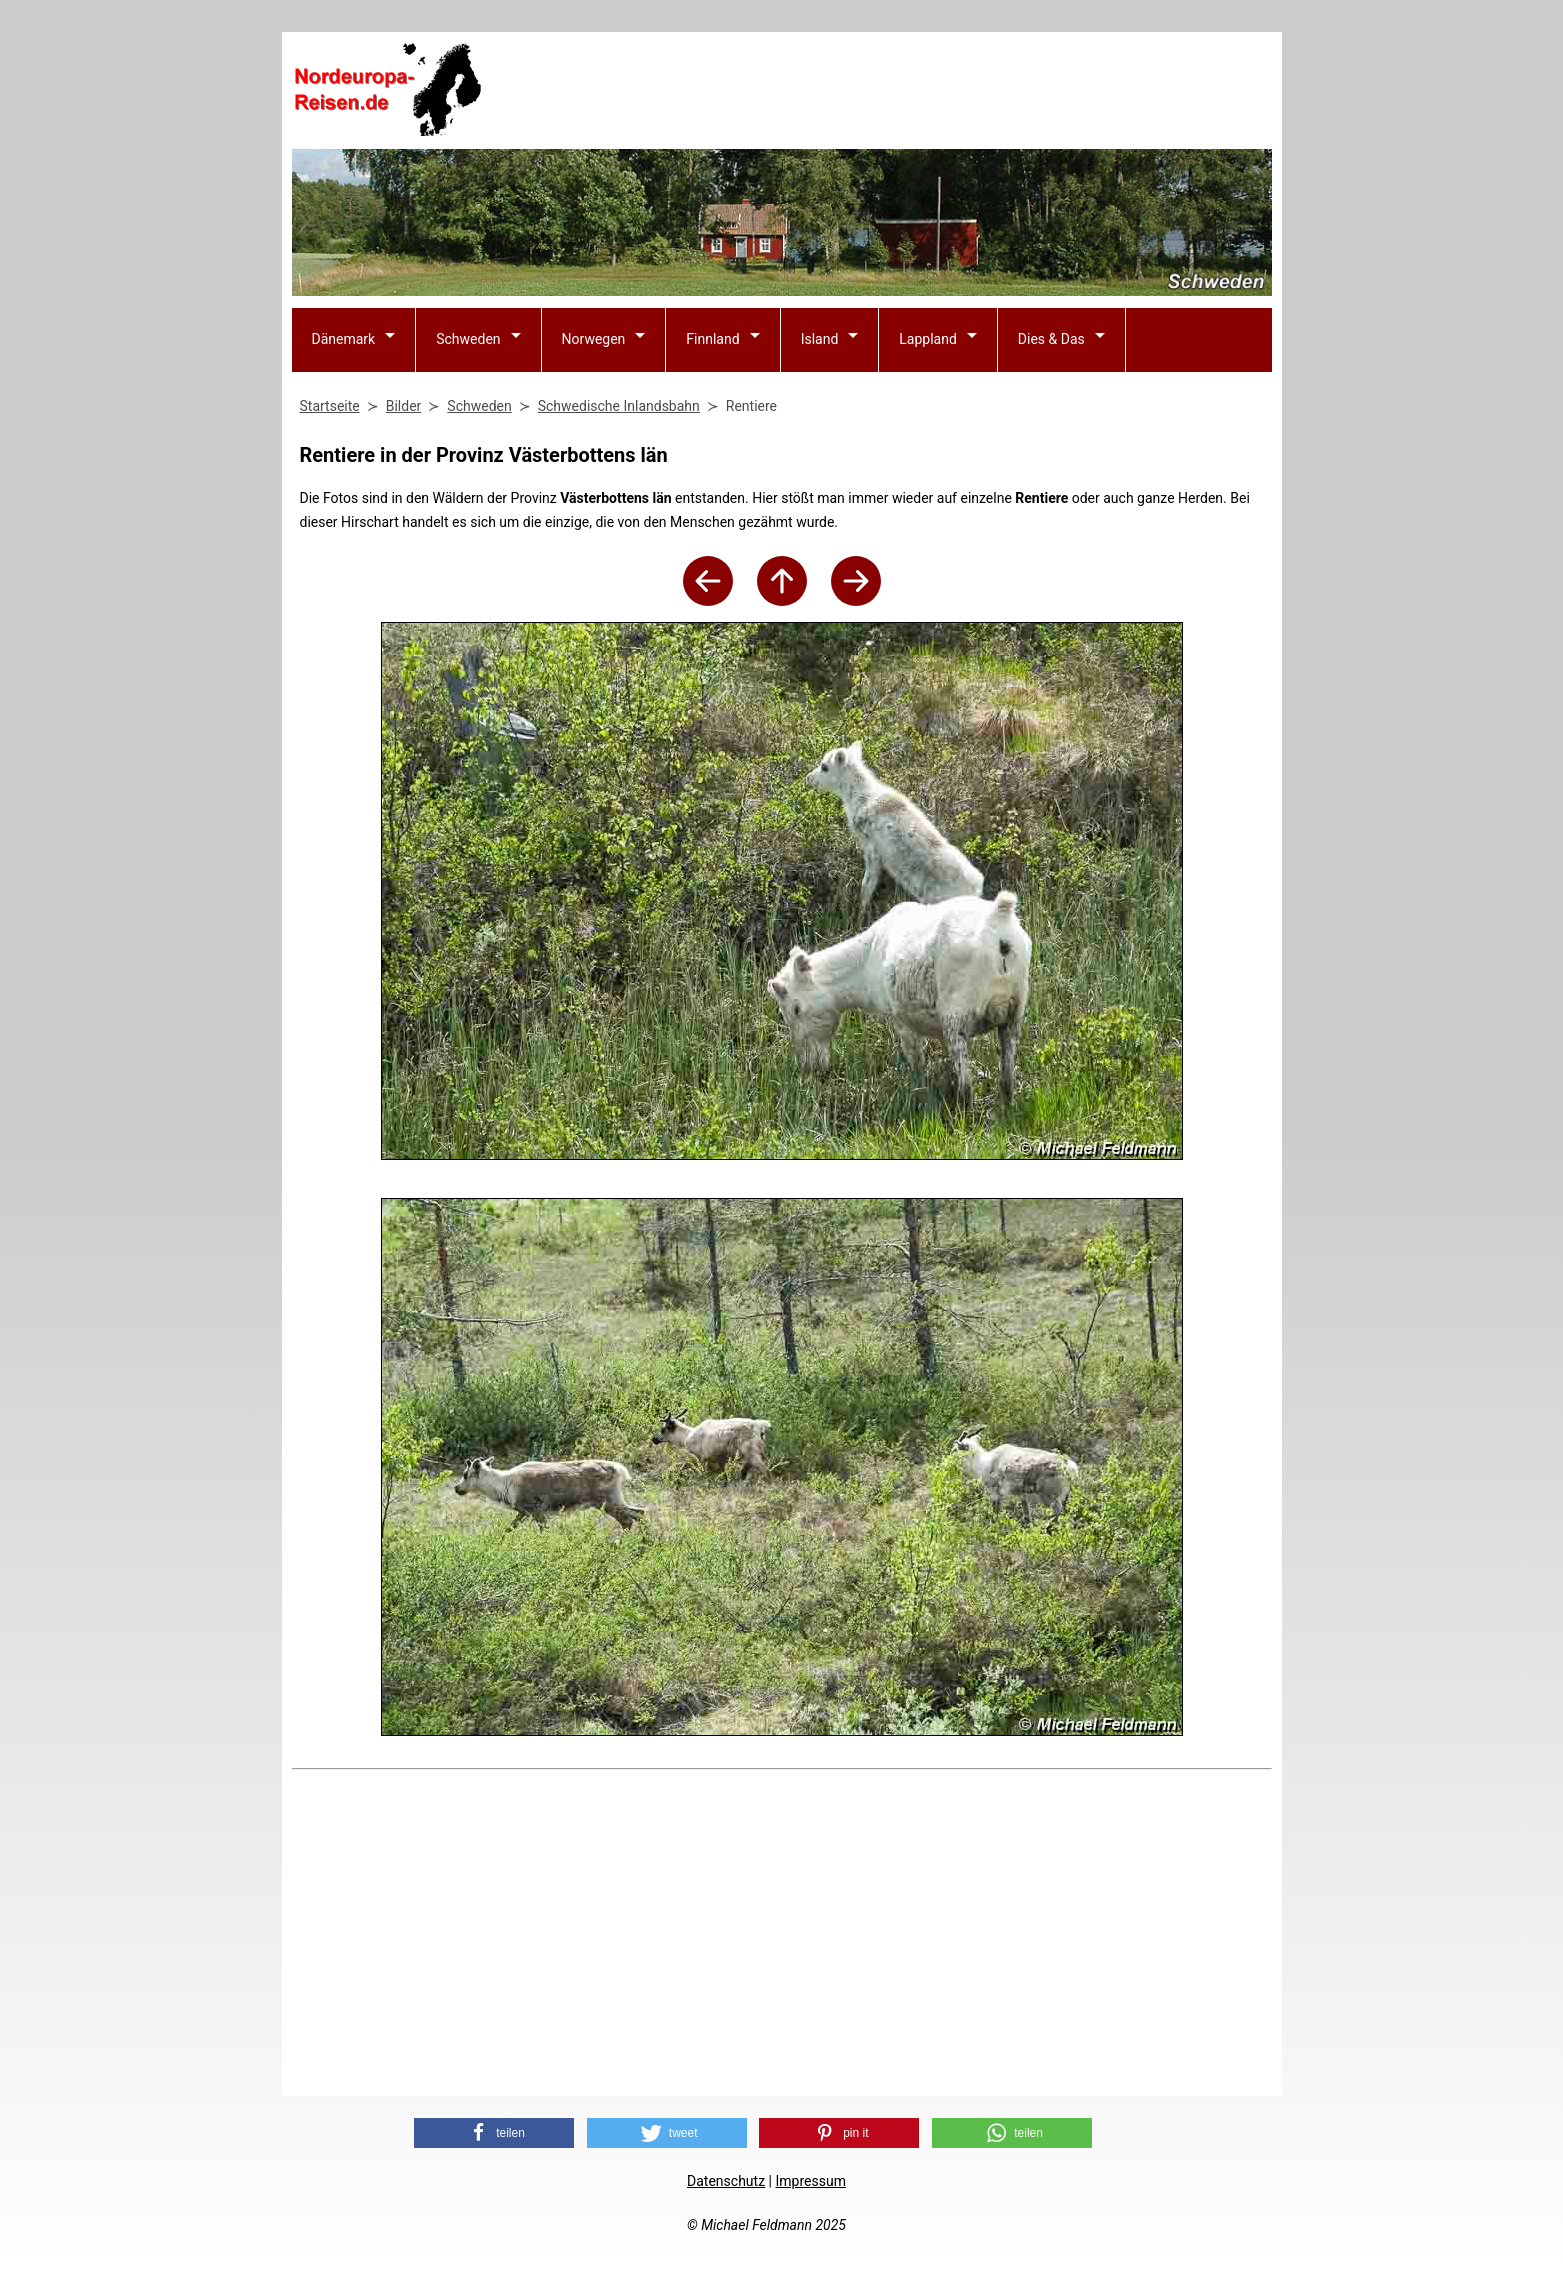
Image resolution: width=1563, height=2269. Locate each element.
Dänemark (344, 339)
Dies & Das (1051, 339)
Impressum (810, 2181)
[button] (494, 2133)
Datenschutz (726, 2181)
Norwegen (594, 339)
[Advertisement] (908, 91)
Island (820, 339)
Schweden (468, 339)
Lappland (928, 339)
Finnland (712, 339)
